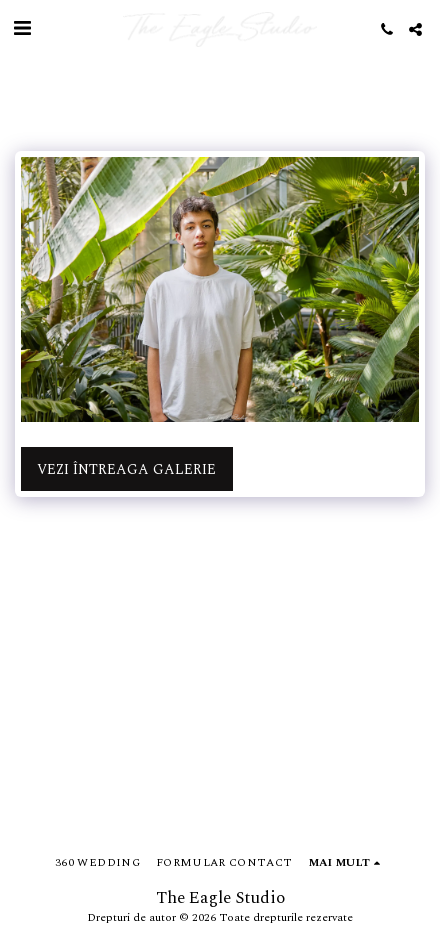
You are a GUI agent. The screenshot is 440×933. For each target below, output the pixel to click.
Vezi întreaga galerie (126, 469)
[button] (22, 29)
